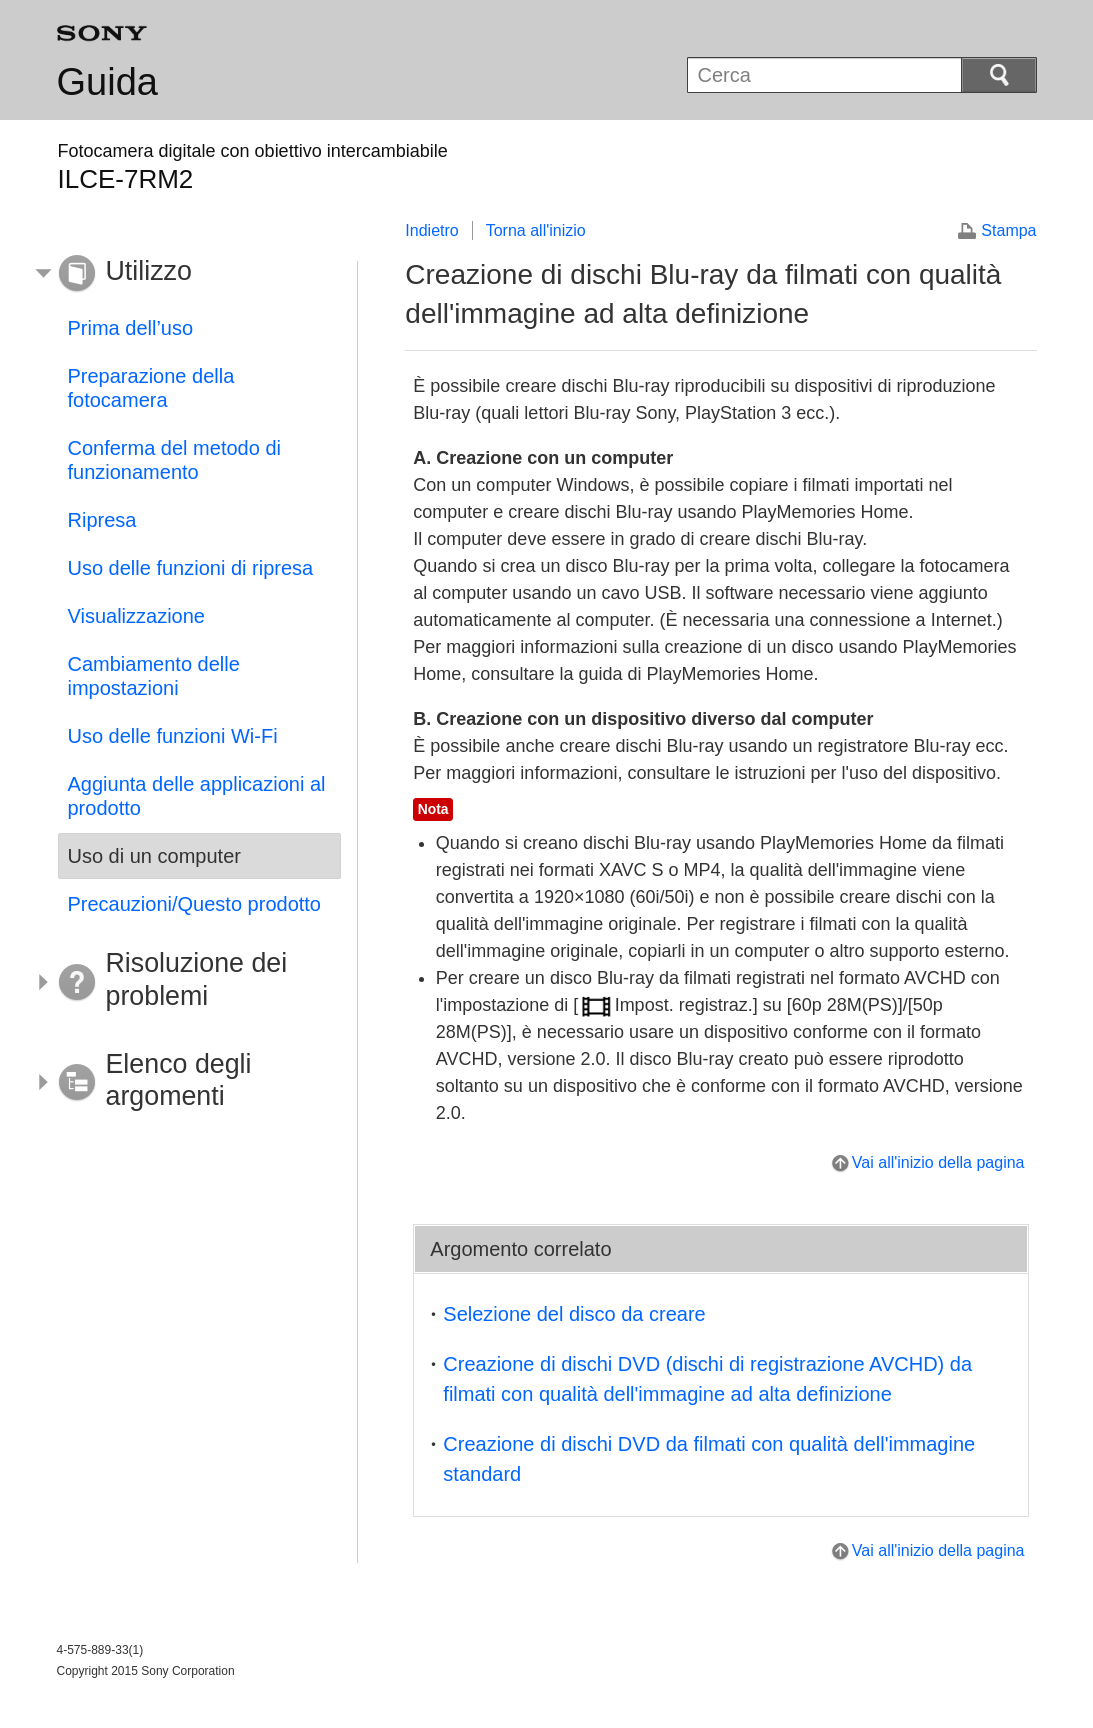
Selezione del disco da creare (574, 1314)
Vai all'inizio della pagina (938, 1162)
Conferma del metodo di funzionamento (174, 460)
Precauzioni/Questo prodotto (195, 904)
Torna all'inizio (536, 230)
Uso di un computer (154, 856)
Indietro (431, 230)
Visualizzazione (137, 616)
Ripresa (102, 520)
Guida (107, 82)
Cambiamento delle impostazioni (154, 676)
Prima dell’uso (131, 328)
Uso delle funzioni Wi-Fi (173, 736)
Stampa (1008, 230)
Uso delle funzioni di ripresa (191, 568)
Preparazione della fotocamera (151, 388)
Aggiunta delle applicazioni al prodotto (197, 796)
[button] (185, 274)
